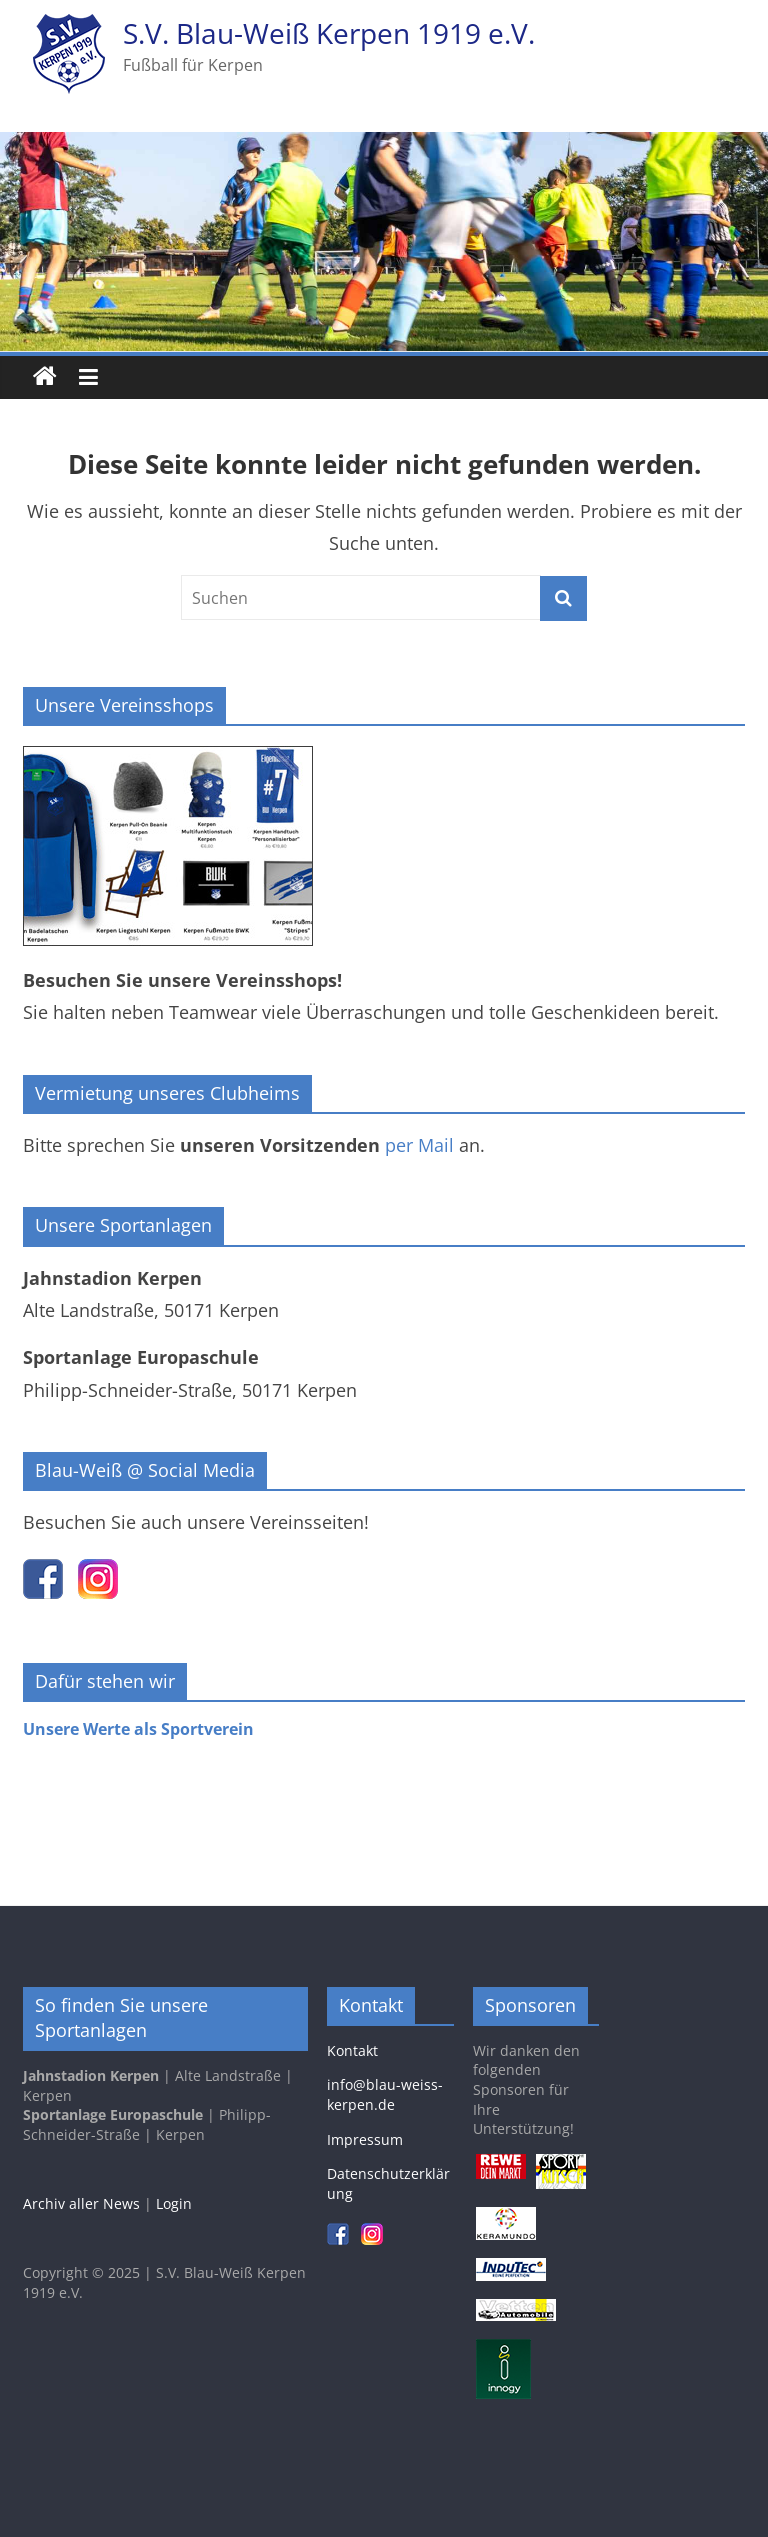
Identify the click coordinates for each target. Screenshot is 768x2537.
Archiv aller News (81, 2203)
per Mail (419, 1145)
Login (174, 2203)
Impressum (365, 2139)
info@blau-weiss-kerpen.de (385, 2094)
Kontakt (352, 2050)
